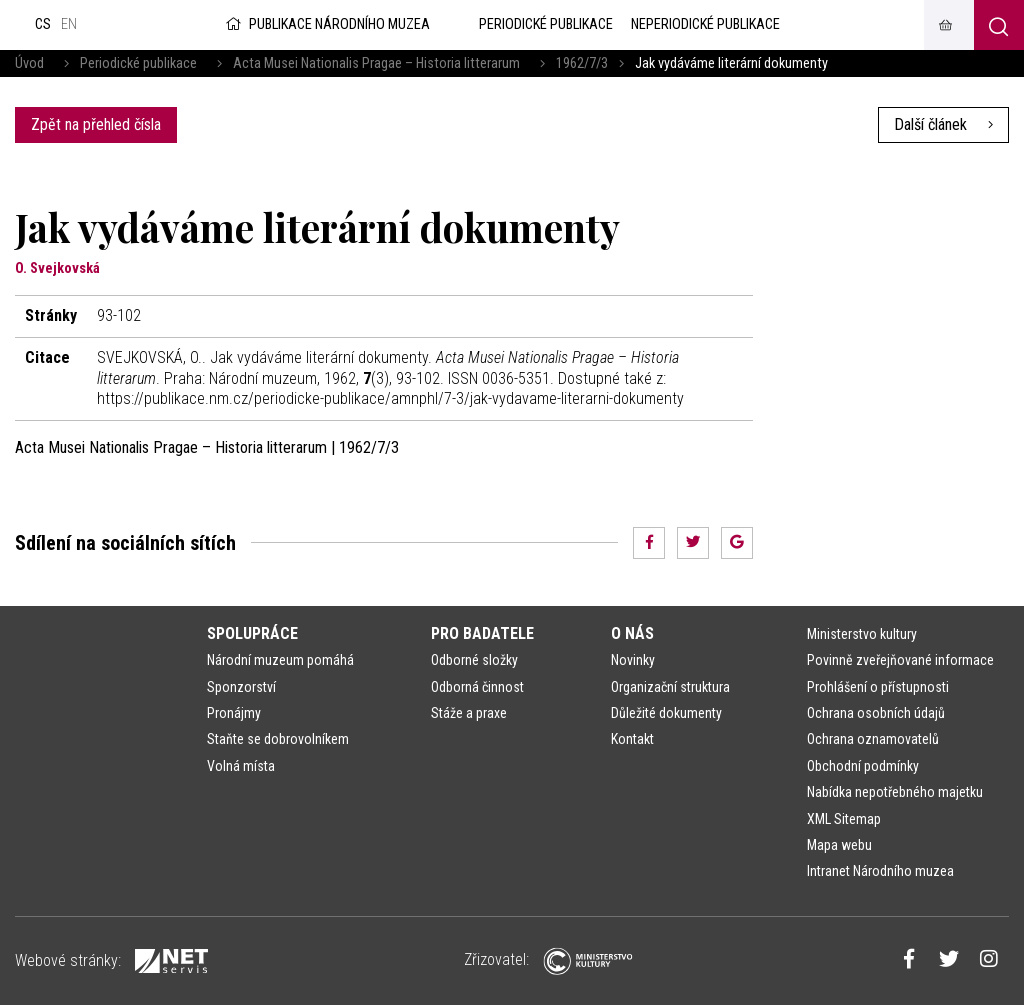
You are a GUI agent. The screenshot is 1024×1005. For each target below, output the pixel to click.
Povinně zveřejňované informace (900, 660)
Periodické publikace (138, 63)
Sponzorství (241, 687)
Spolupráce (252, 633)
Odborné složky (474, 660)
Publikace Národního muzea (326, 24)
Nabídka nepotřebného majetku (895, 792)
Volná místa (241, 766)
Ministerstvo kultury (862, 634)
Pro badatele (482, 633)
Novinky (633, 660)
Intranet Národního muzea (880, 871)
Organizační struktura (670, 687)
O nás (632, 633)
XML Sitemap (844, 819)
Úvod (29, 63)
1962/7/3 (582, 63)
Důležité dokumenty (666, 713)
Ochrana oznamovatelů (873, 739)
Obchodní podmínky (863, 766)
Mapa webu (839, 845)
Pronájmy (234, 713)
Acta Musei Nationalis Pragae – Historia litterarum (376, 63)
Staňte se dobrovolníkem (278, 739)
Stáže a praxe (469, 713)
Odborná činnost (477, 687)
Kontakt (632, 739)
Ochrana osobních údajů (876, 713)
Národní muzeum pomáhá (280, 660)
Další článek (943, 124)
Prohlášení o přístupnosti (878, 687)
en (69, 24)
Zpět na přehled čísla (96, 124)
